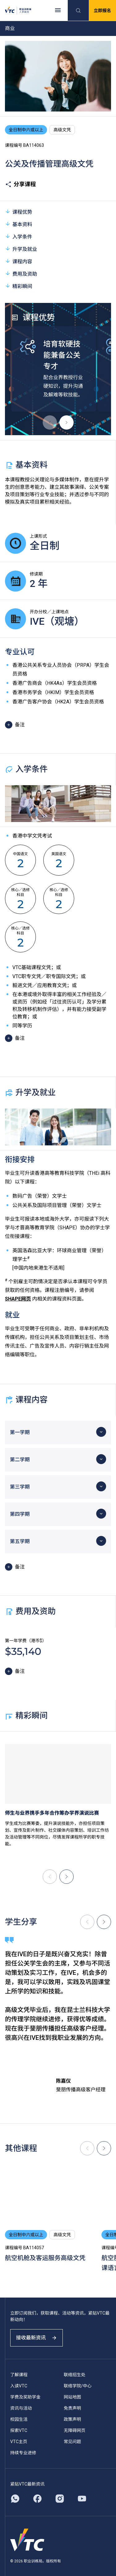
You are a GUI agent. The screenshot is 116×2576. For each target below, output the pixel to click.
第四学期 (20, 1514)
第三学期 (20, 1487)
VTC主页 (18, 2441)
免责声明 (72, 2408)
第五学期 (20, 1541)
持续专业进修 (23, 2452)
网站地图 (72, 2396)
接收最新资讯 (36, 2338)
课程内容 (18, 261)
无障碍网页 (74, 2430)
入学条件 (18, 236)
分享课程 (20, 184)
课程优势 (18, 211)
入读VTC (18, 2385)
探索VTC (18, 2430)
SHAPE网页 (18, 1299)
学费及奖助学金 (25, 2396)
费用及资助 (21, 273)
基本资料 (18, 224)
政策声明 (72, 2419)
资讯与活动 (21, 2408)
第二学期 (20, 1460)
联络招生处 (74, 2374)
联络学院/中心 (78, 2385)
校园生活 (19, 2419)
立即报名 (102, 10)
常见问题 (72, 2441)
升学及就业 (21, 249)
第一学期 (20, 1432)
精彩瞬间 (18, 286)
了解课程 (19, 2374)
